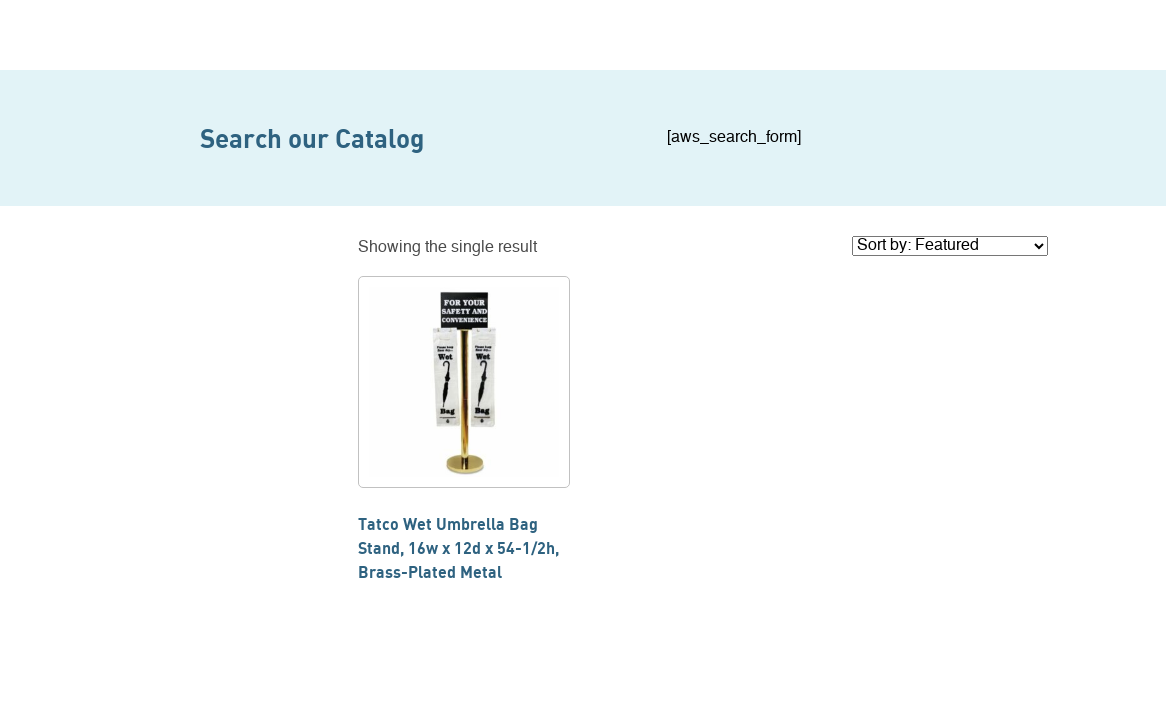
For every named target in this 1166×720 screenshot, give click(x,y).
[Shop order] (950, 246)
